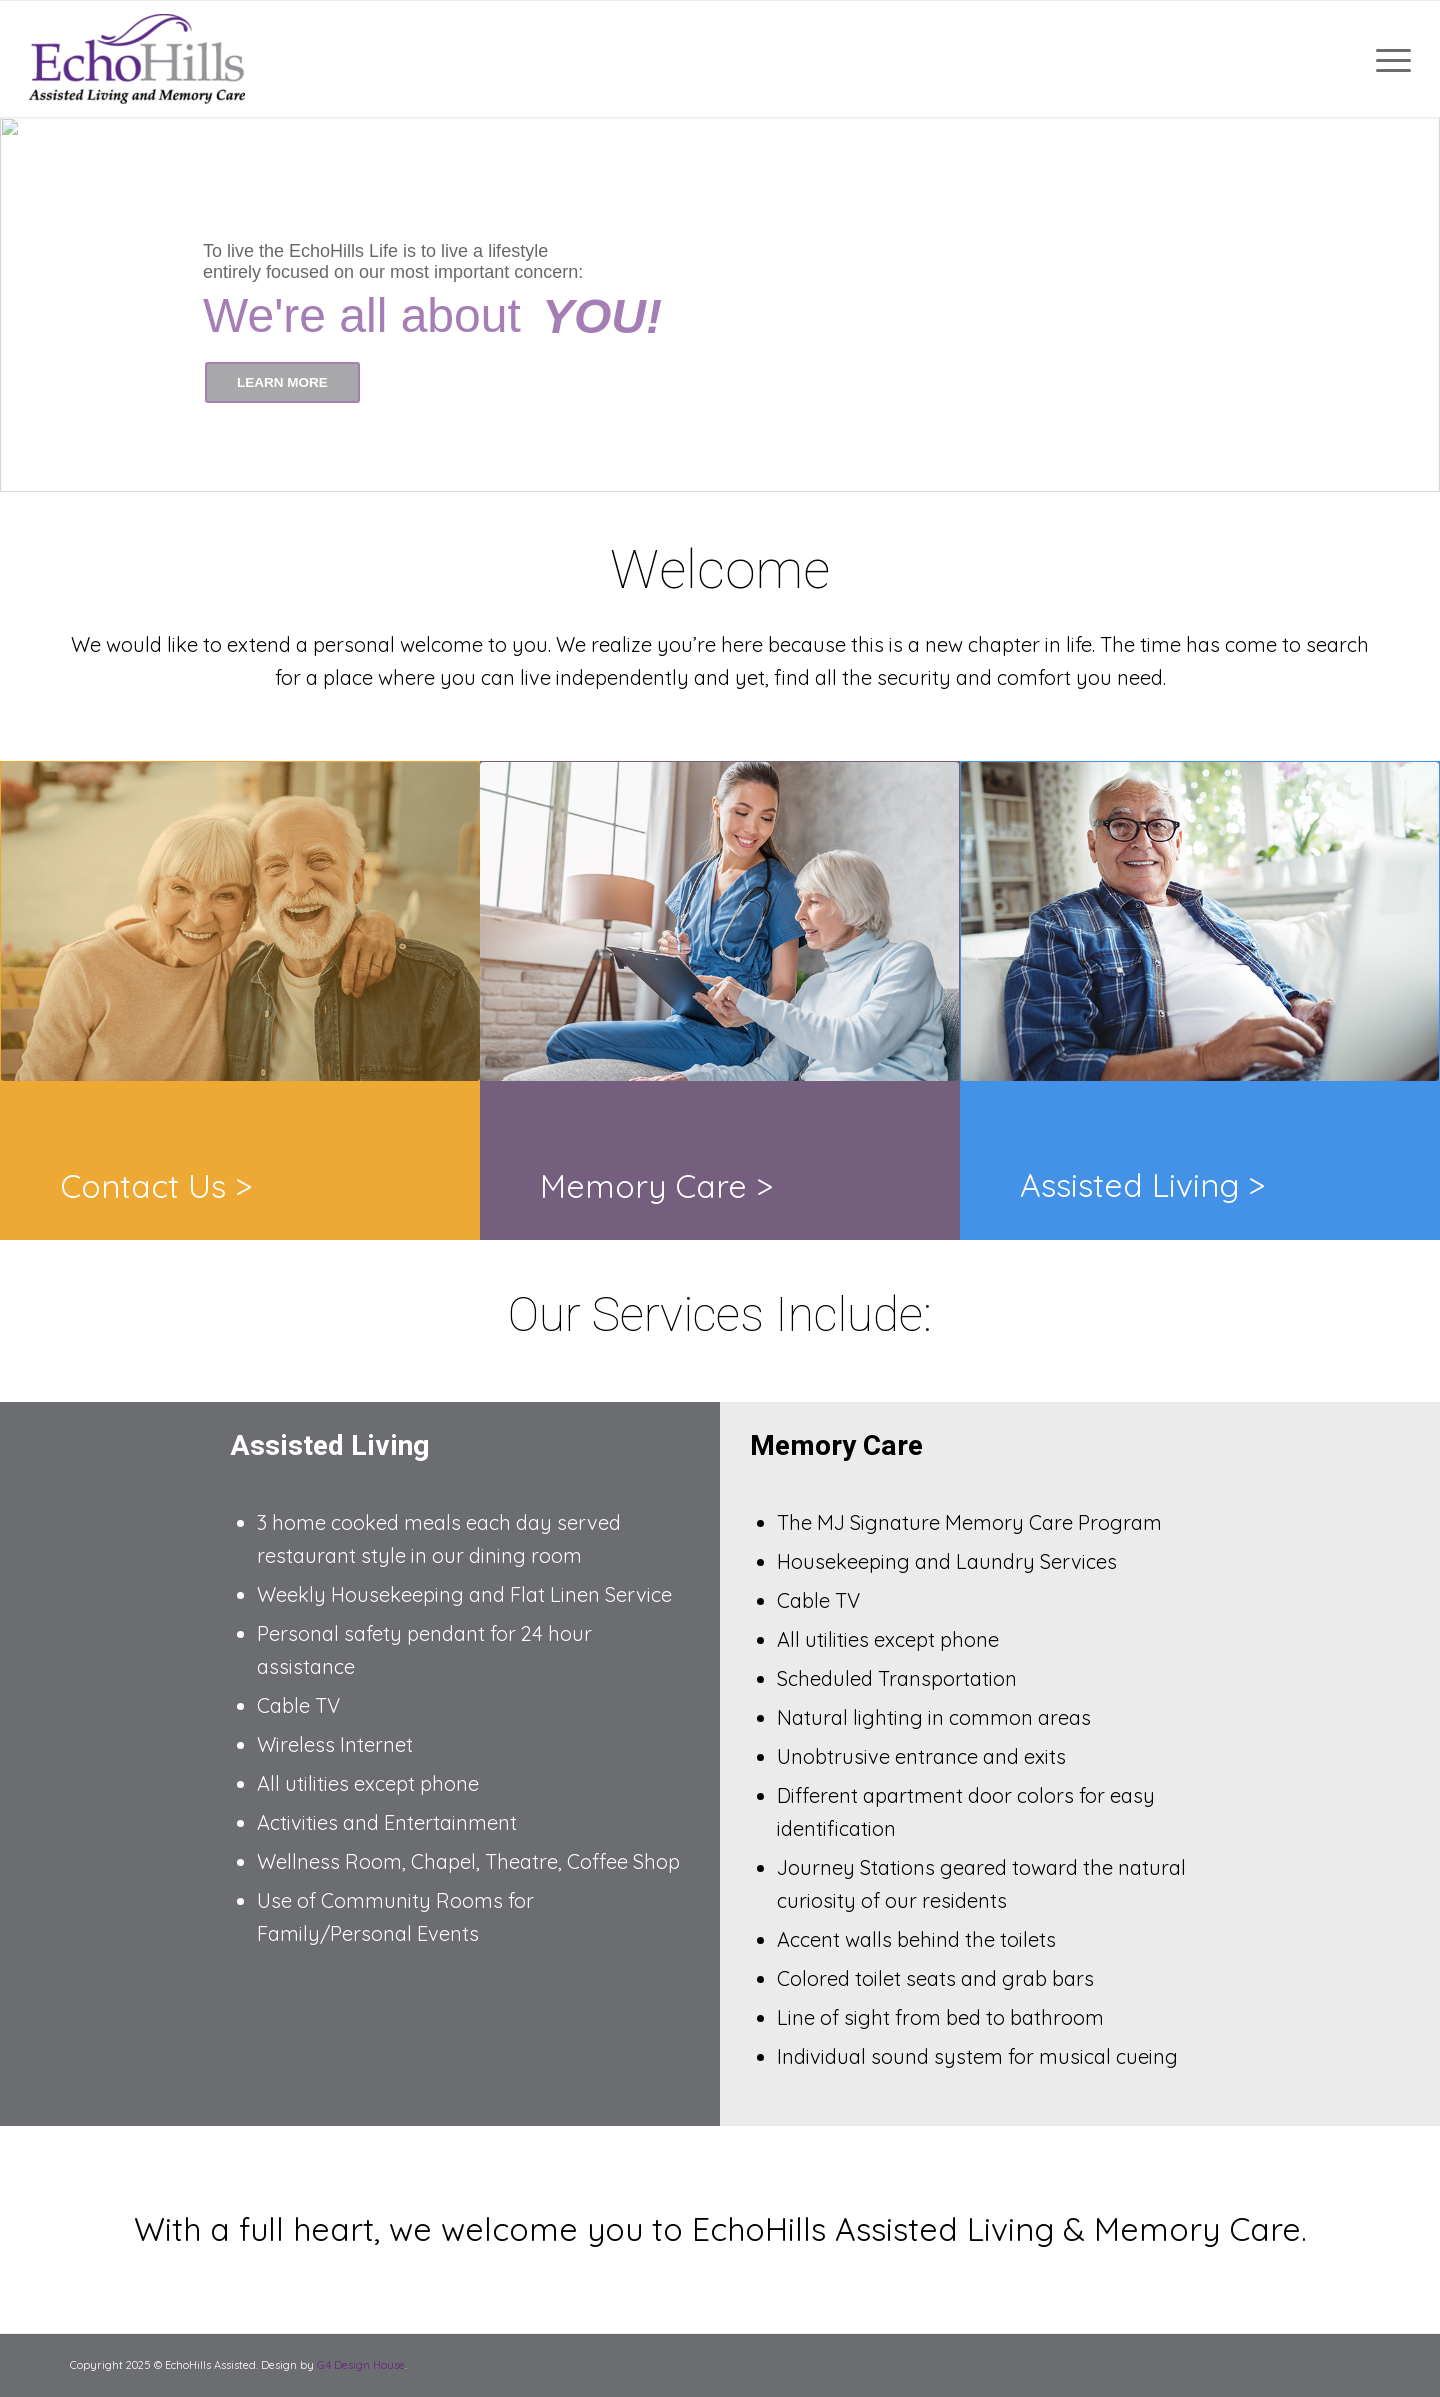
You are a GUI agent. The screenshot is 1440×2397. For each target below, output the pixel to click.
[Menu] (1387, 59)
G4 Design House (361, 2365)
